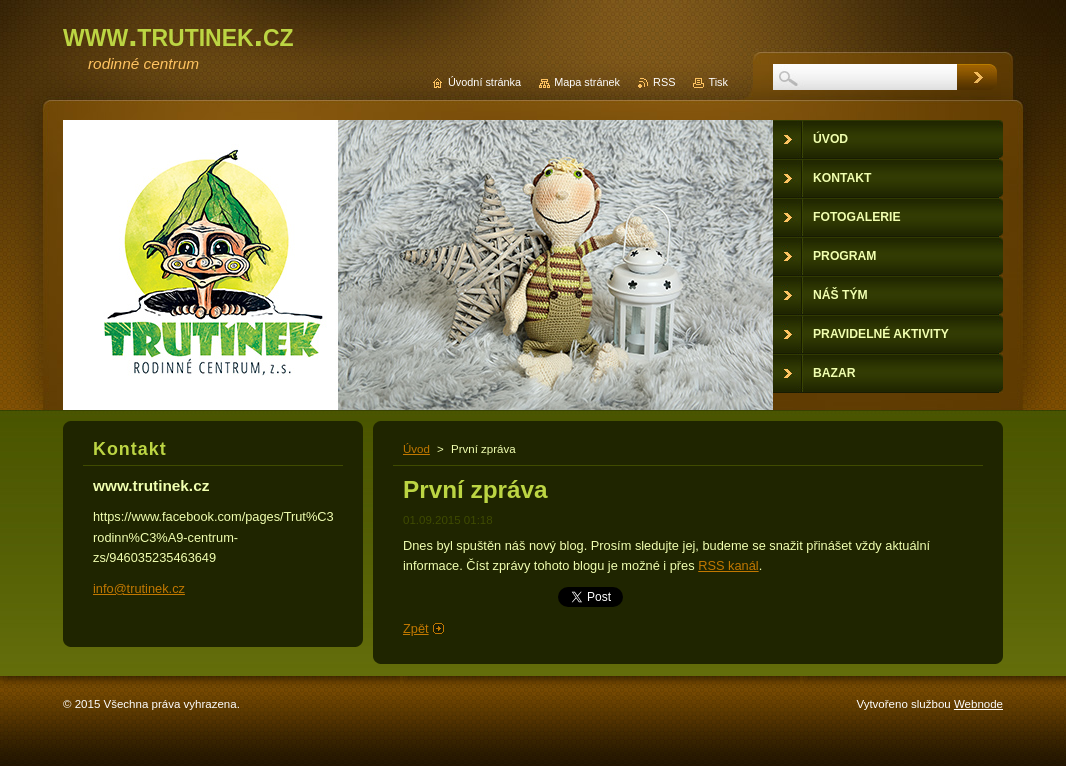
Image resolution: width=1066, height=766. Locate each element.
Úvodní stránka (484, 82)
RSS (664, 82)
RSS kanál (728, 565)
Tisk (718, 82)
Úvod (416, 449)
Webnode (978, 704)
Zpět (416, 628)
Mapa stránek (587, 82)
